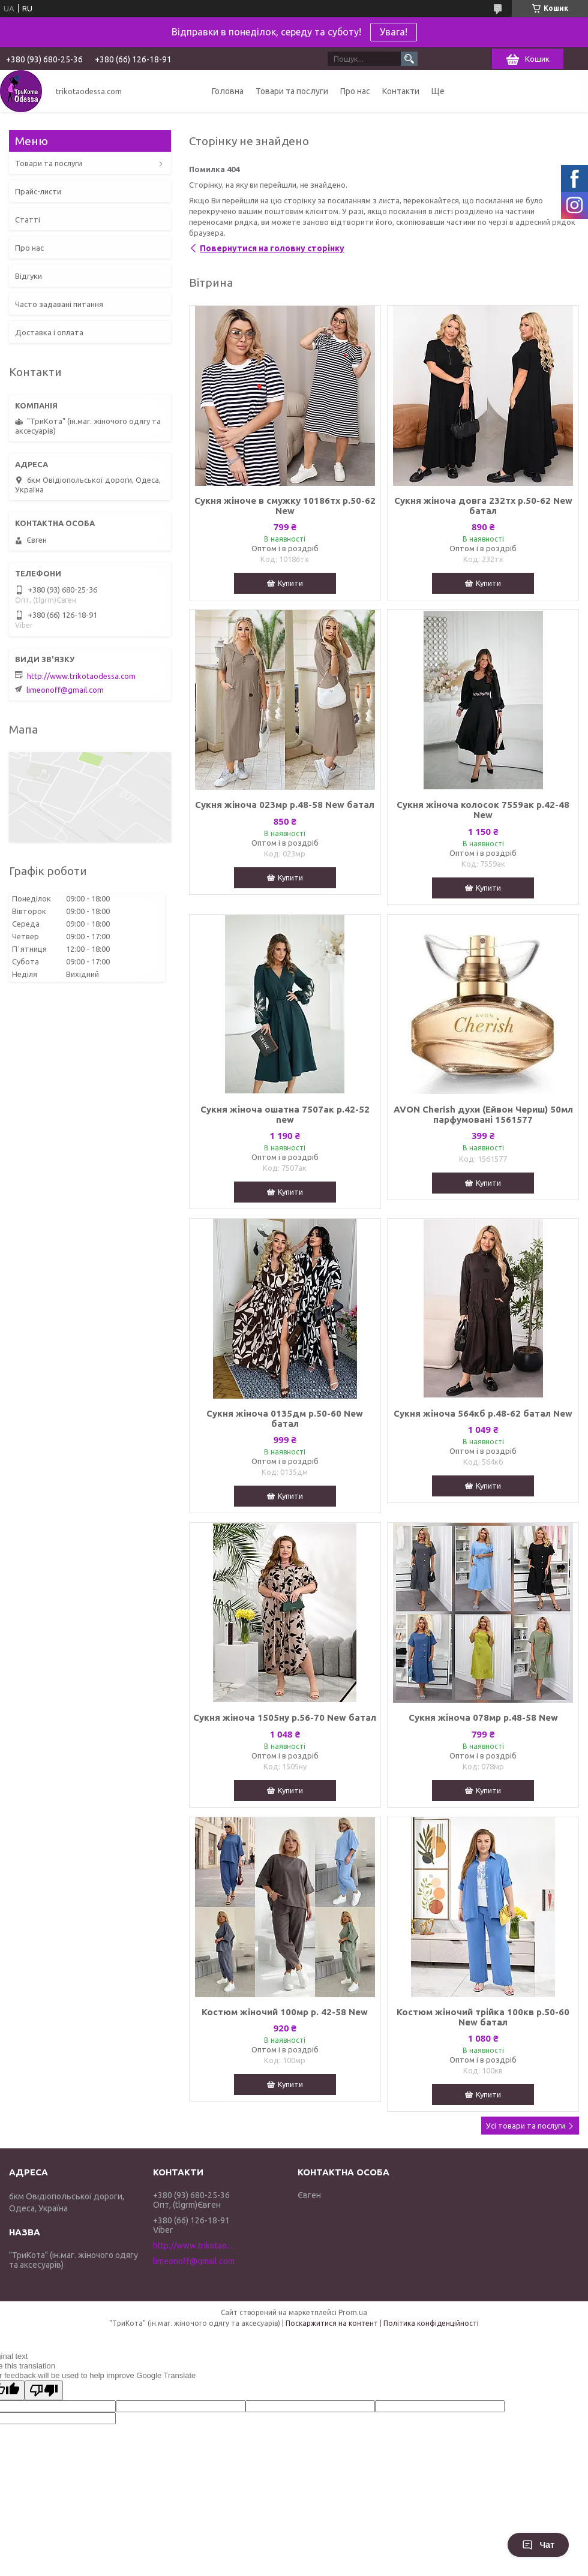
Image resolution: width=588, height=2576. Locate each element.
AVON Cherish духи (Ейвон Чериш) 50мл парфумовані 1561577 (483, 1114)
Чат (538, 2544)
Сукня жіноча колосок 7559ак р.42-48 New (483, 809)
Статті (27, 219)
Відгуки (28, 276)
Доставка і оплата (49, 332)
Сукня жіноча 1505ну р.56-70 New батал (284, 1717)
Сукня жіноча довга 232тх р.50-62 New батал (483, 505)
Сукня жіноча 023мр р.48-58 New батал (284, 804)
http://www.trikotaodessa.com (81, 676)
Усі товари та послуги (525, 2125)
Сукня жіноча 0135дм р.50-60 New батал (284, 1418)
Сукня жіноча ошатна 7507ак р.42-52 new (285, 1114)
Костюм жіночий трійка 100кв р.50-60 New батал (483, 2017)
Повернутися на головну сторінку (272, 248)
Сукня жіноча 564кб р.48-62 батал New (483, 1413)
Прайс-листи (38, 191)
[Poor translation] (44, 2390)
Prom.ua (352, 2312)
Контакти (400, 91)
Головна (228, 91)
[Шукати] (409, 59)
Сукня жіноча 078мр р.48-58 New (483, 1717)
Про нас (355, 91)
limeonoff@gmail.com (65, 690)
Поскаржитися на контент (332, 2323)
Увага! (393, 31)
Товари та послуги (292, 91)
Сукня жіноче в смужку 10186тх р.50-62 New (285, 505)
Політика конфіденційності (431, 2323)
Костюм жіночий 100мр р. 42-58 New (285, 2012)
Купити (290, 583)
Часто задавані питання (59, 304)
